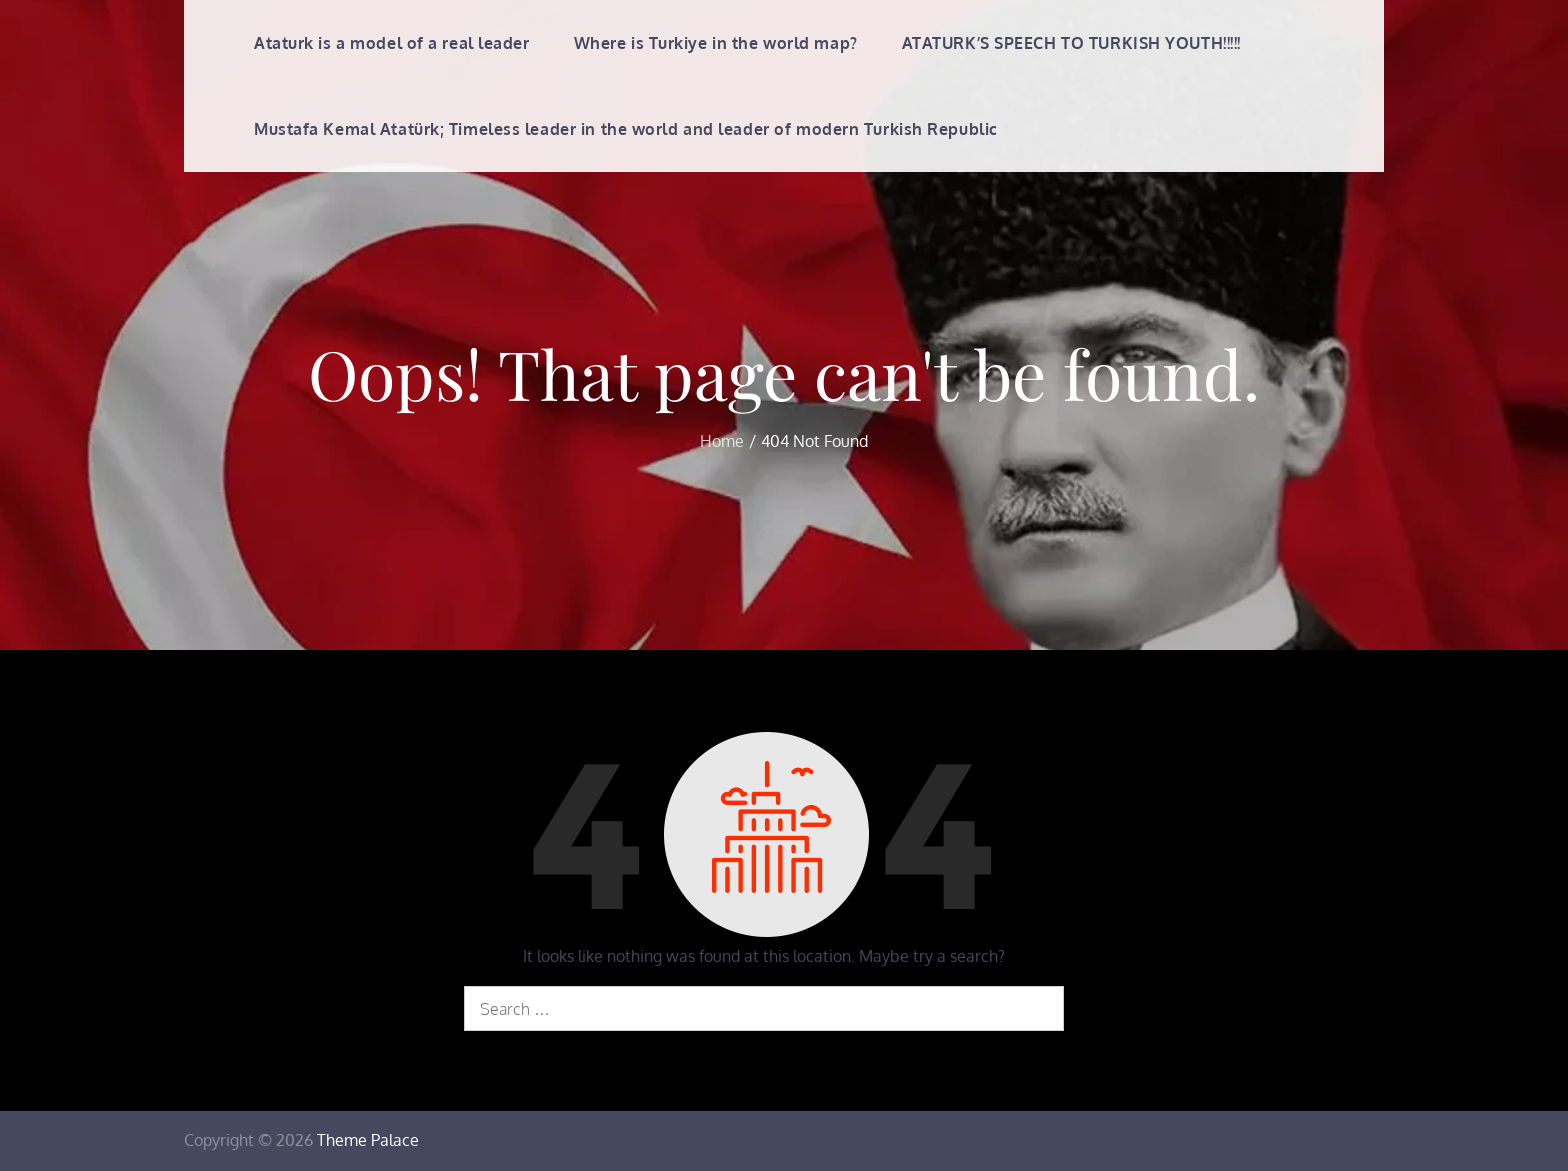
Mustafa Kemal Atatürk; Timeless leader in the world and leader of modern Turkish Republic (626, 129)
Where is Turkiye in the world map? (716, 43)
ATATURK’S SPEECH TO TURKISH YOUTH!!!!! (1071, 43)
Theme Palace (368, 1140)
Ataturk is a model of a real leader (392, 43)
